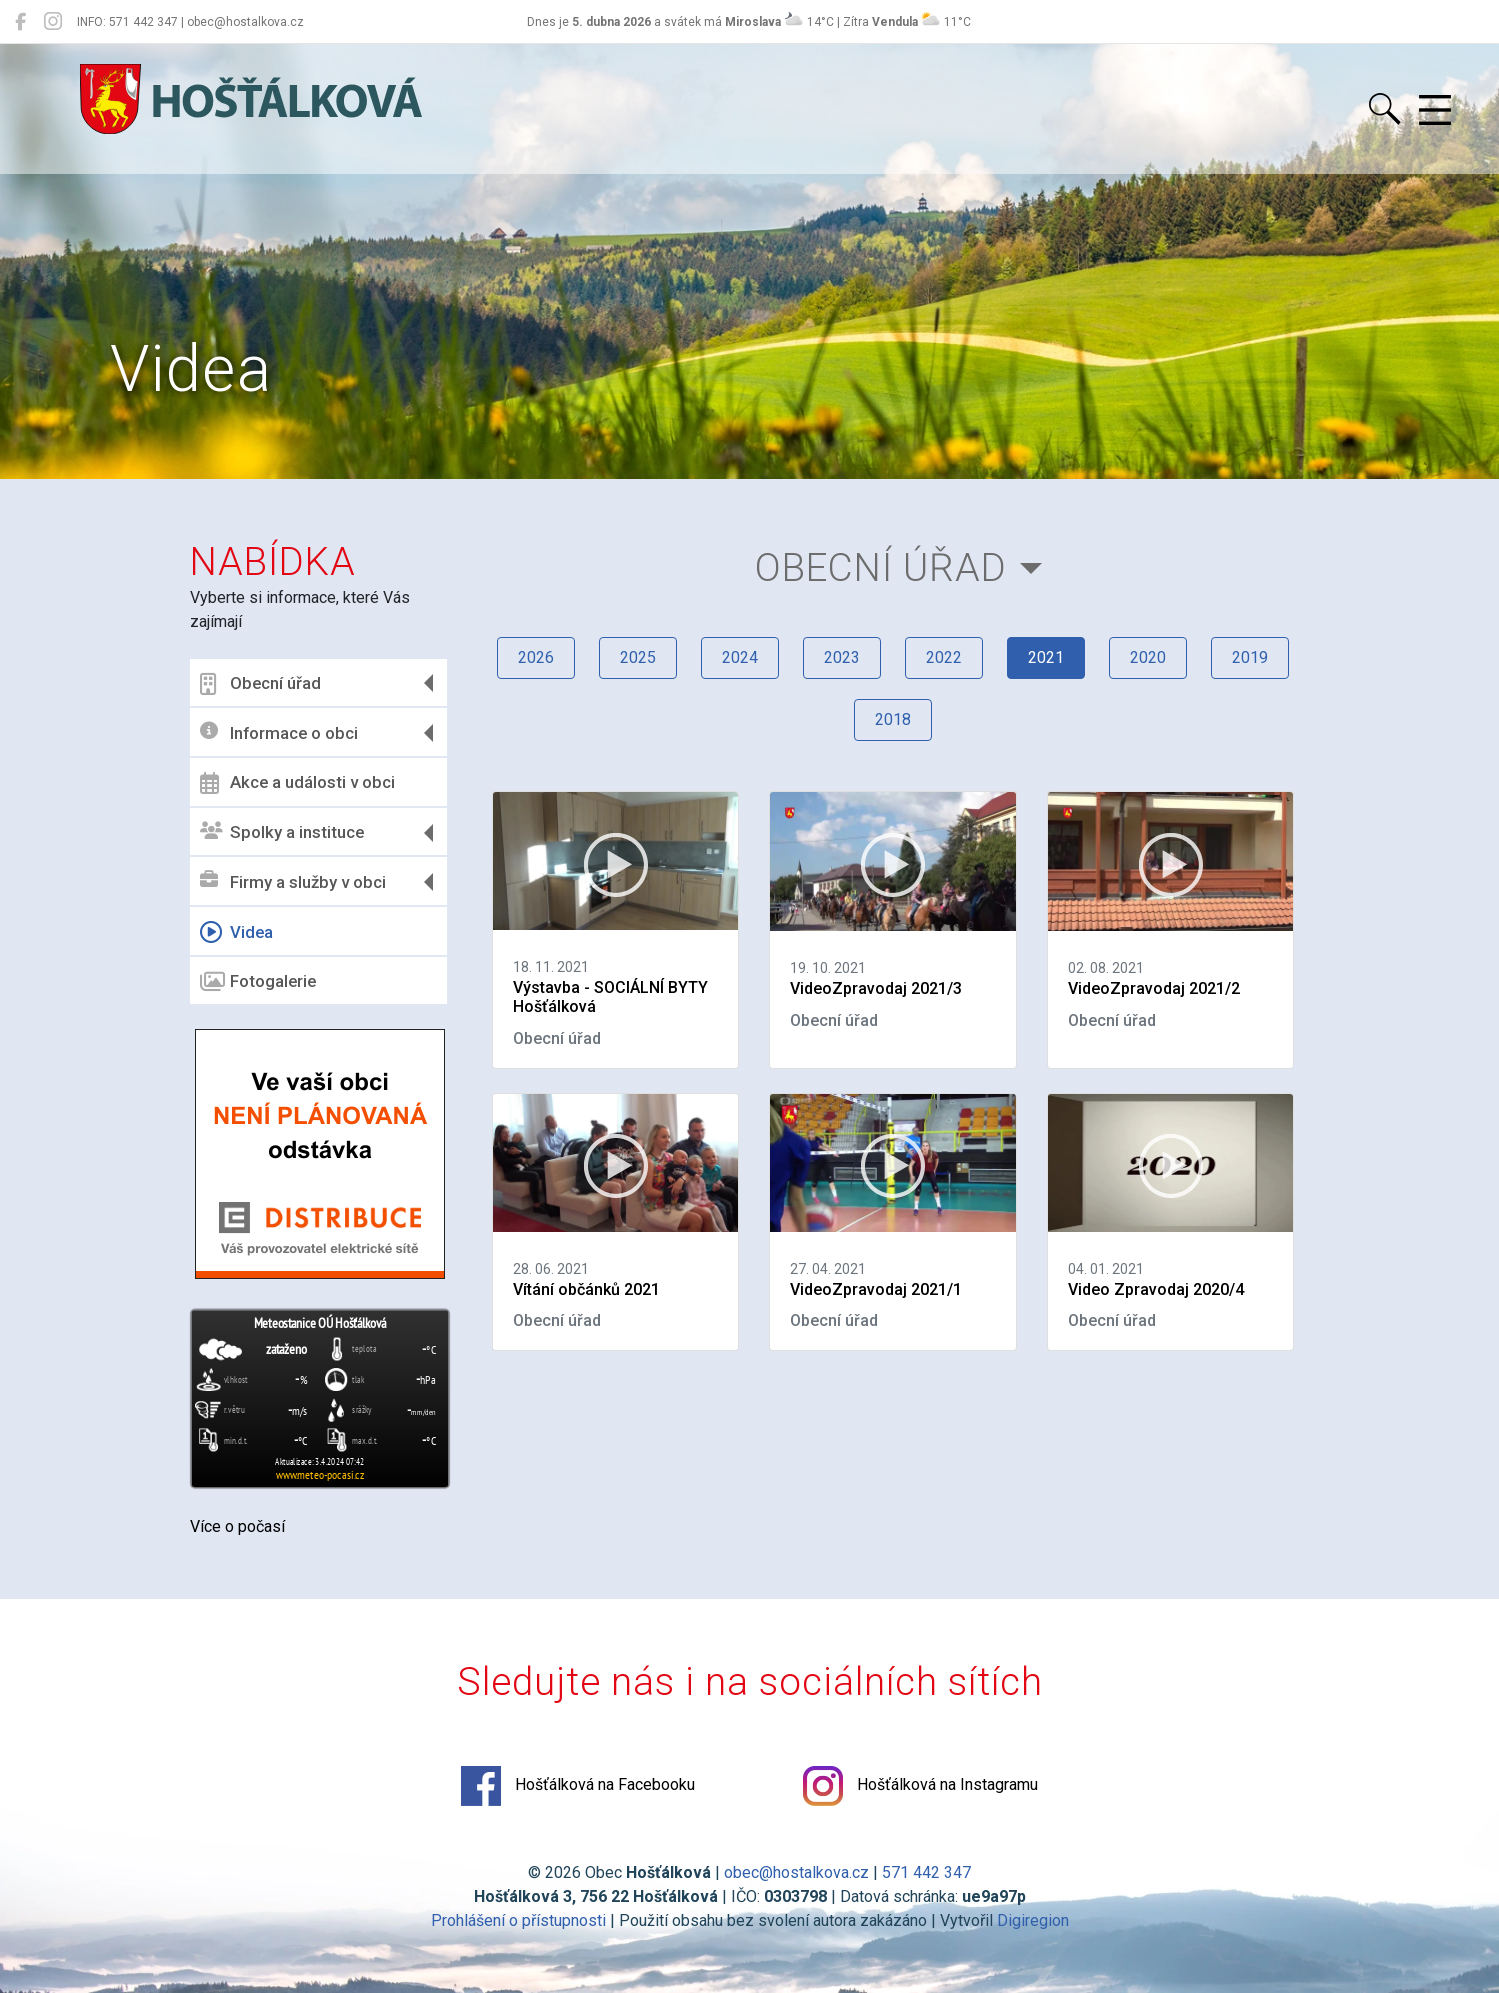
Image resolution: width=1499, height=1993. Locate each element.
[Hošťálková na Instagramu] (53, 22)
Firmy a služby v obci (293, 881)
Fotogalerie (258, 982)
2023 (842, 657)
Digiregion (1033, 1920)
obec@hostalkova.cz (796, 1872)
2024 (740, 657)
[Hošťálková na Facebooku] (20, 22)
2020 (1148, 657)
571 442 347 (926, 1872)
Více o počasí (237, 1526)
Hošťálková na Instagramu (920, 1786)
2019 (1250, 657)
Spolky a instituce (282, 832)
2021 (1046, 657)
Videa (236, 932)
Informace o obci (279, 732)
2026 (536, 657)
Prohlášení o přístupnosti (518, 1920)
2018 (893, 719)
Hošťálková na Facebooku (578, 1786)
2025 (638, 657)
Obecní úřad (260, 684)
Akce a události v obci (297, 783)
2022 (944, 657)
